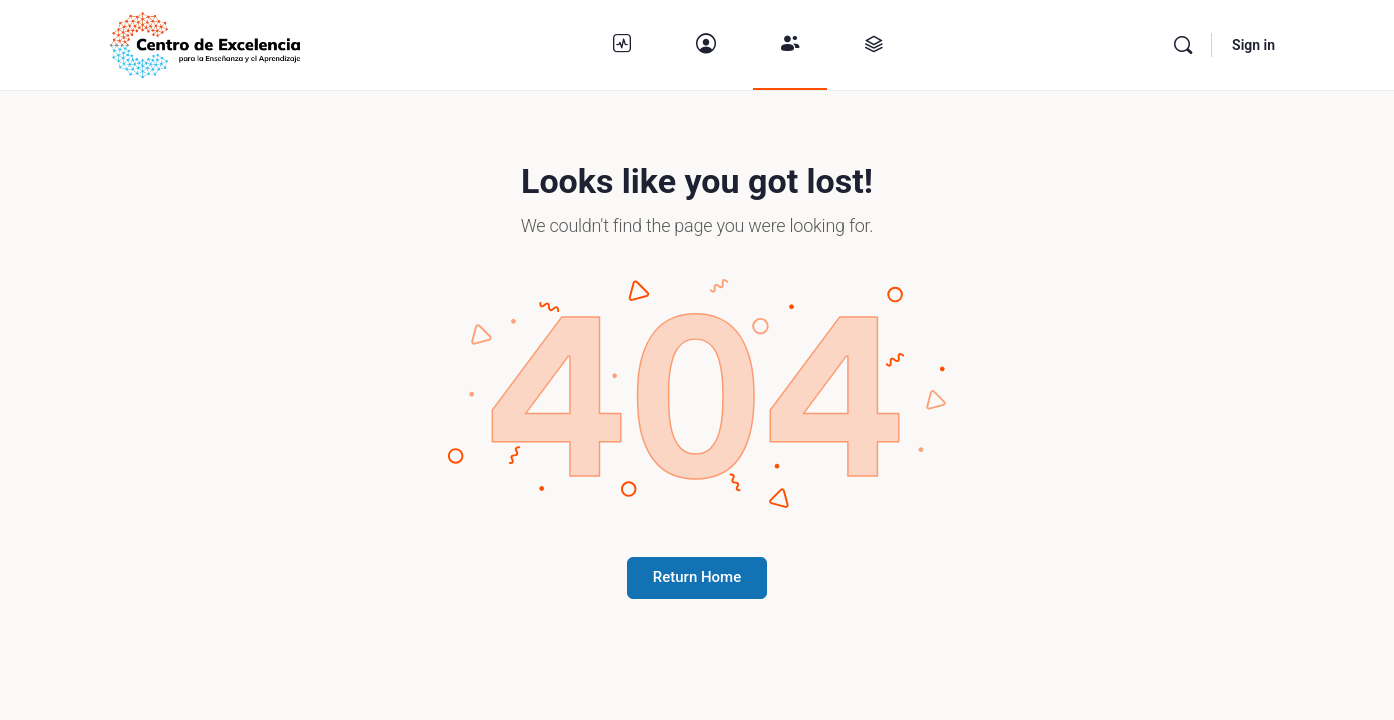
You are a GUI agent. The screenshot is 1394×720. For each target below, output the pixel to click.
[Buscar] (1183, 45)
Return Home (697, 577)
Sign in (1253, 45)
